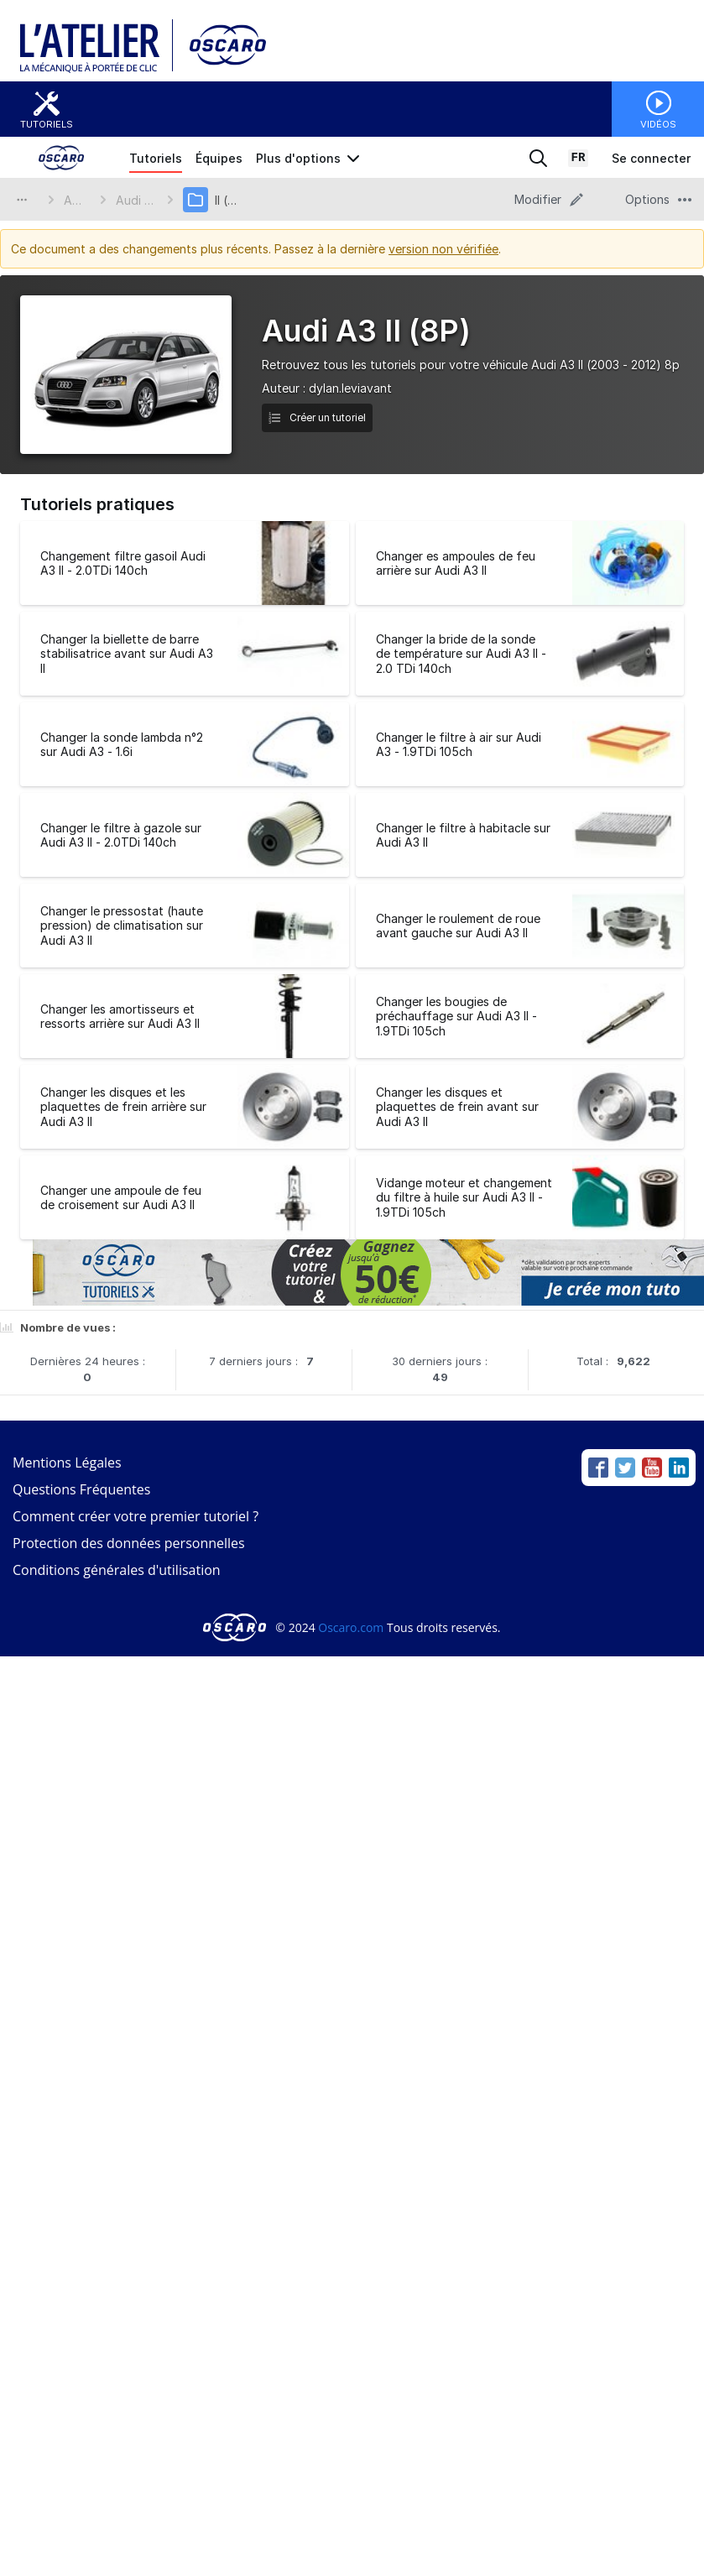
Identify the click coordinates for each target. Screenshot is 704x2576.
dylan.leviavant (350, 388)
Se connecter (651, 158)
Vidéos (658, 124)
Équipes (219, 158)
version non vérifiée (443, 249)
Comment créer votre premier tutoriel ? (135, 1516)
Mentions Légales (67, 1462)
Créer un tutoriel (317, 417)
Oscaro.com (350, 1627)
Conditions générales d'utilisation (117, 1570)
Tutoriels (46, 124)
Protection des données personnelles (129, 1543)
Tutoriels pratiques (97, 504)
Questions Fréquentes (81, 1489)
